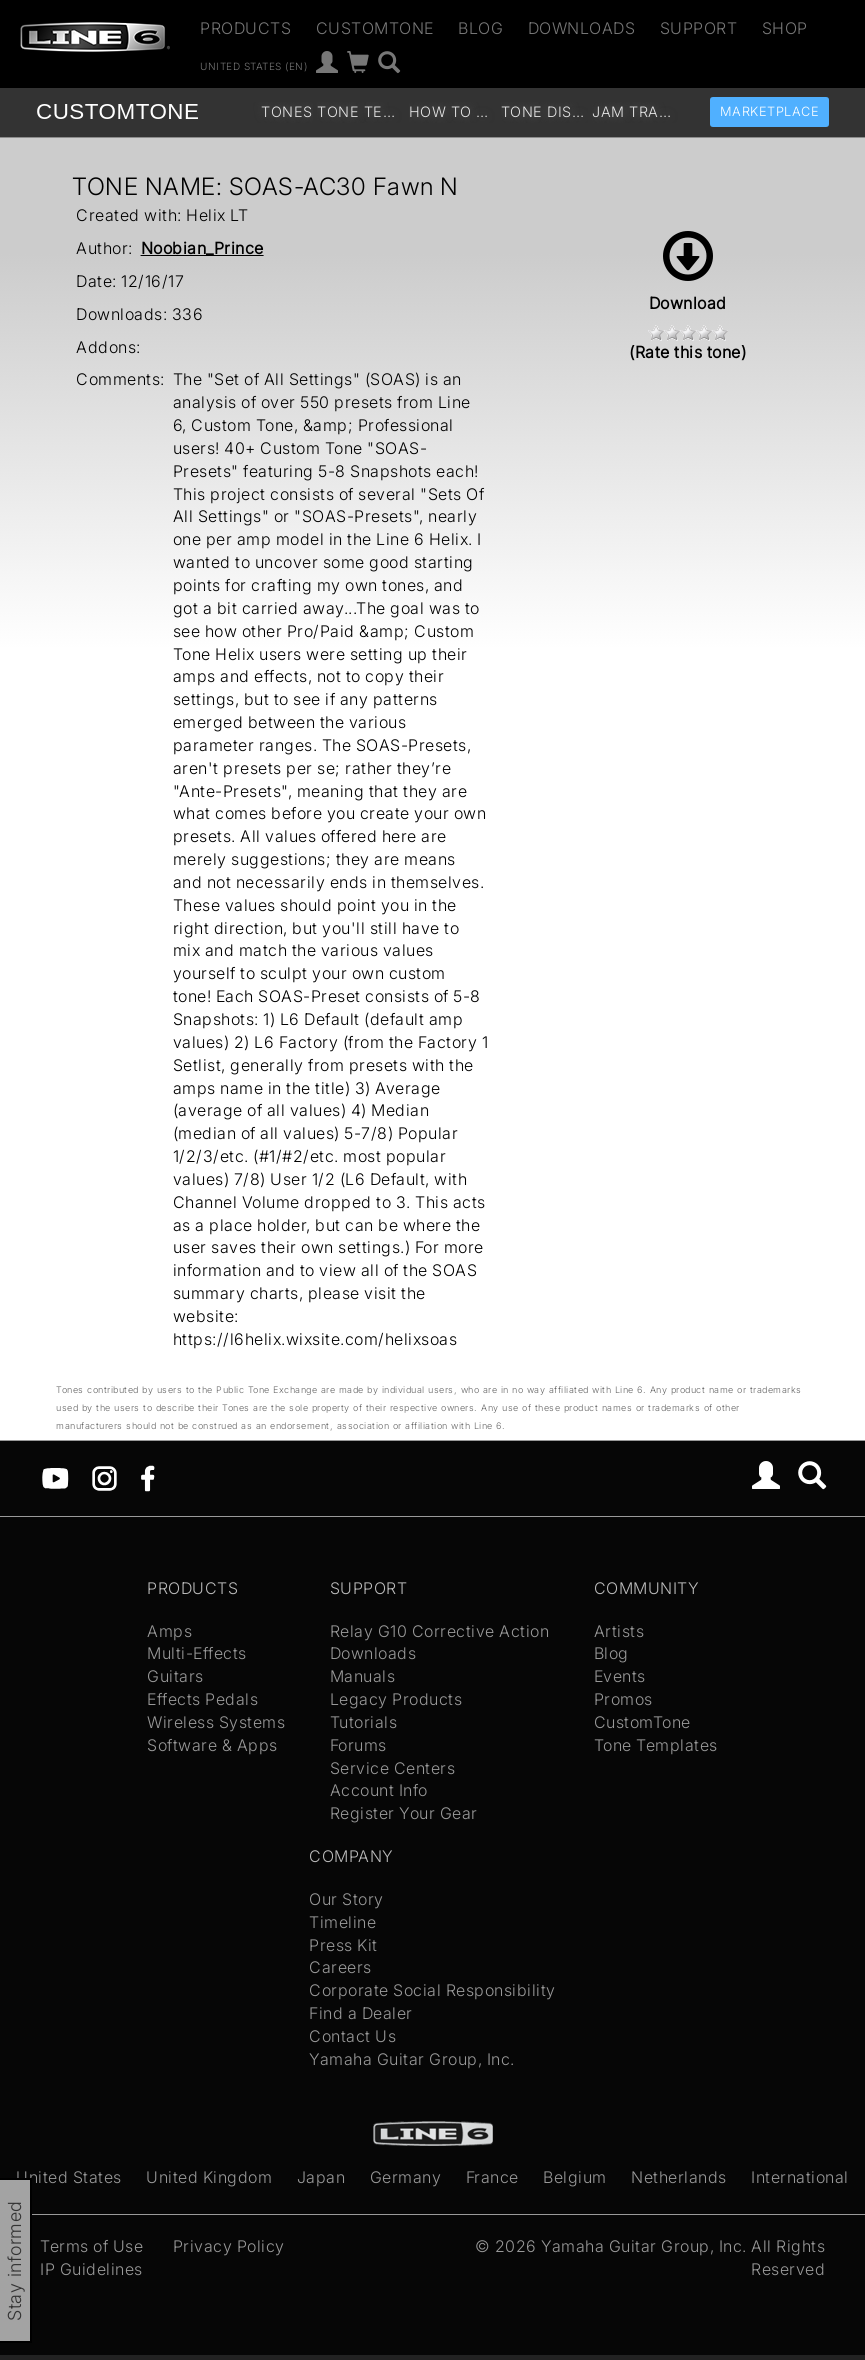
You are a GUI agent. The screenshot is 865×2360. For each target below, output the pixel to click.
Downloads (582, 28)
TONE (117, 111)
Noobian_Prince (202, 248)
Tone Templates (360, 111)
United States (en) (253, 65)
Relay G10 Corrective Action (440, 1631)
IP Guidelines (91, 2269)
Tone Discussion (544, 111)
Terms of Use (91, 2246)
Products (245, 28)
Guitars (175, 1676)
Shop (785, 28)
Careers (340, 1967)
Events (620, 1676)
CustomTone (375, 28)
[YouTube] (55, 1477)
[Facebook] (147, 1477)
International (800, 2177)
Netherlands (679, 2177)
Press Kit (343, 1945)
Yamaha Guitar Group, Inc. (412, 2059)
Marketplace (770, 111)
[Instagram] (104, 1477)
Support (699, 28)
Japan (321, 2177)
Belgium (575, 2177)
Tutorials (364, 1722)
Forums (358, 1745)
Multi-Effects (197, 1653)
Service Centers (393, 1768)
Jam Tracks (635, 111)
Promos (623, 1699)
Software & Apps (212, 1745)
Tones (287, 111)
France (492, 2177)
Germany (406, 2177)
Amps (169, 1631)
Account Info (379, 1790)
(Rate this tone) (687, 352)
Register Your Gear (404, 1813)
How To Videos (452, 111)
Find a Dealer (361, 2013)
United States (69, 2177)
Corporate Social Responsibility (432, 1990)
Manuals (363, 1676)
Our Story (346, 1899)
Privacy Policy (229, 2246)
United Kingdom (209, 2177)
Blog (480, 28)
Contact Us (352, 2036)
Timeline (342, 1922)
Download (688, 272)
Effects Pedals (202, 1699)
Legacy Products (396, 1699)
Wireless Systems (216, 1722)
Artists (619, 1631)
